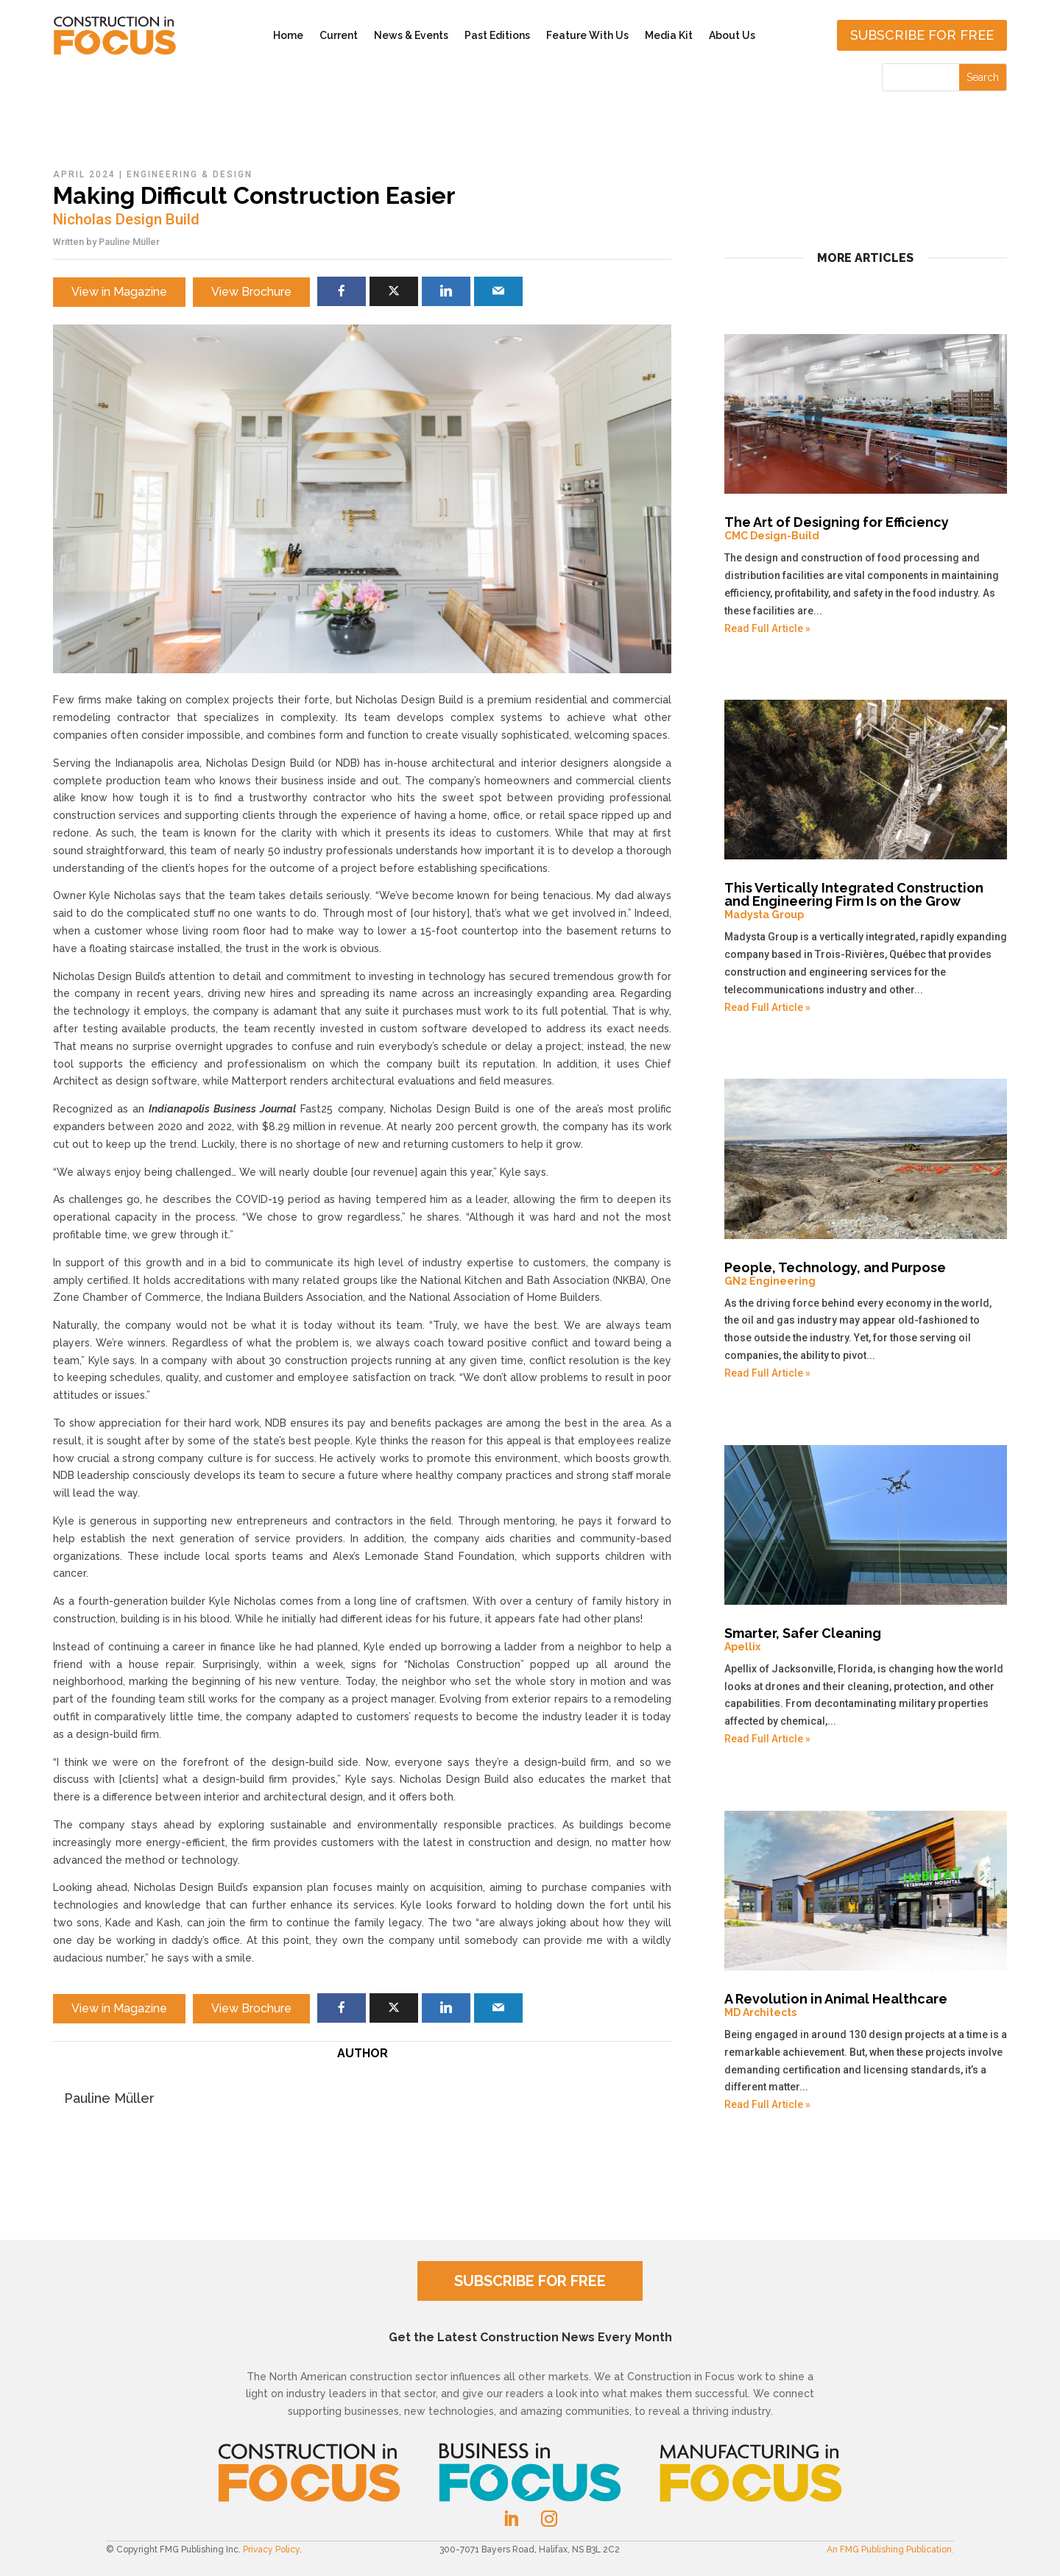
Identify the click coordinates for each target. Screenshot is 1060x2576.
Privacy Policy (271, 2549)
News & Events (411, 35)
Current (338, 35)
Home (288, 35)
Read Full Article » (767, 628)
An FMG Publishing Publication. (890, 2549)
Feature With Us (587, 35)
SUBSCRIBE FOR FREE (530, 2281)
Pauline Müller (129, 241)
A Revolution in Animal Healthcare (865, 2005)
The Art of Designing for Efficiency (865, 528)
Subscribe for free (922, 35)
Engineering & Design (189, 174)
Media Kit (669, 35)
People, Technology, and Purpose (865, 1274)
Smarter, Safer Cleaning (865, 1639)
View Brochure (251, 292)
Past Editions (497, 35)
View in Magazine (119, 292)
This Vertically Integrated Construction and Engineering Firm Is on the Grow (865, 900)
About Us (732, 35)
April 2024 (84, 174)
